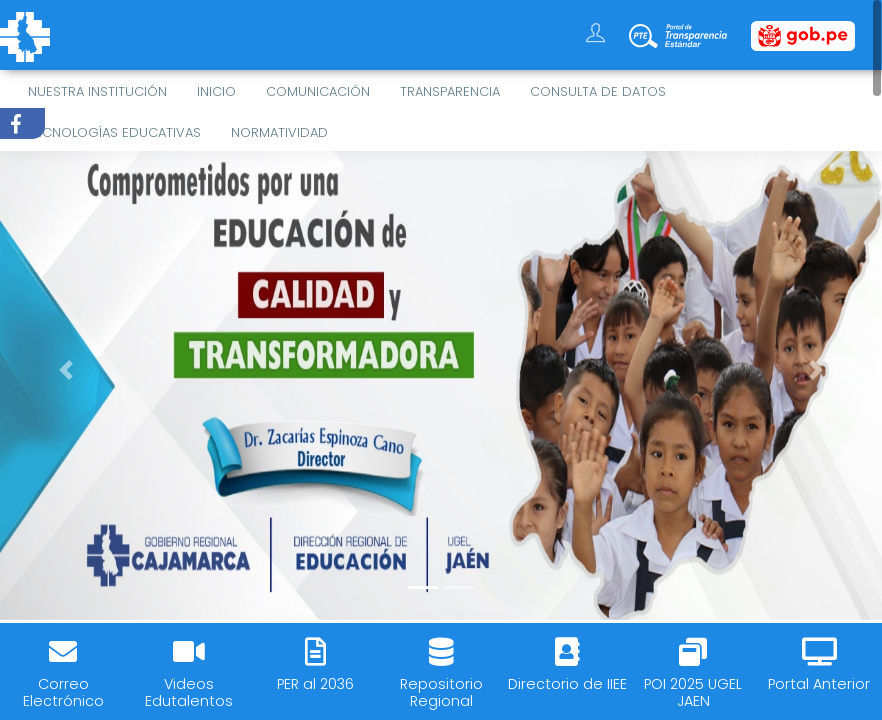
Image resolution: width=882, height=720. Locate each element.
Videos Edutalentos (189, 692)
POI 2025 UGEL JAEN (693, 692)
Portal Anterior (819, 684)
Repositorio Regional (441, 692)
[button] (66, 370)
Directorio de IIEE (567, 684)
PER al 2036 (315, 684)
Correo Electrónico (63, 692)
